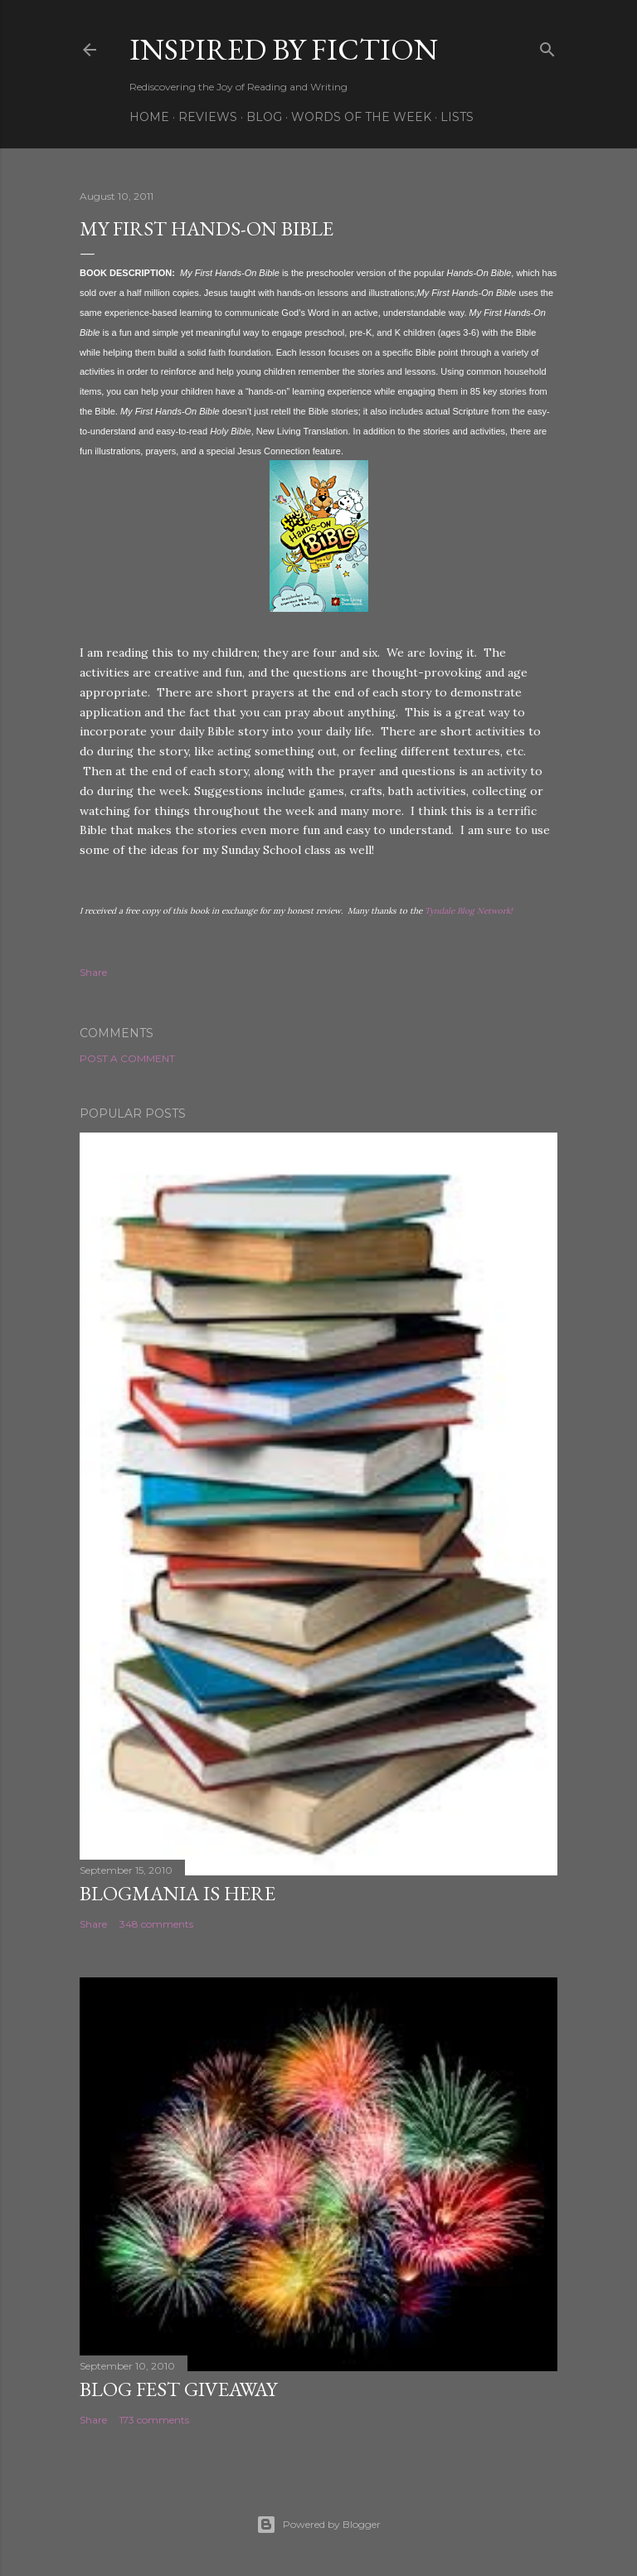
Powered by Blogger (318, 2525)
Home (149, 116)
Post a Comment (127, 1058)
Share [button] (93, 972)
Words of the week (361, 116)
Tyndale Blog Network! (469, 910)
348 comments (156, 1924)
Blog (264, 116)
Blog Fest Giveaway (178, 2389)
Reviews (207, 116)
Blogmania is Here (177, 1893)
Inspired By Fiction (283, 49)
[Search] (547, 46)
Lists (457, 116)
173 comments (154, 2419)
